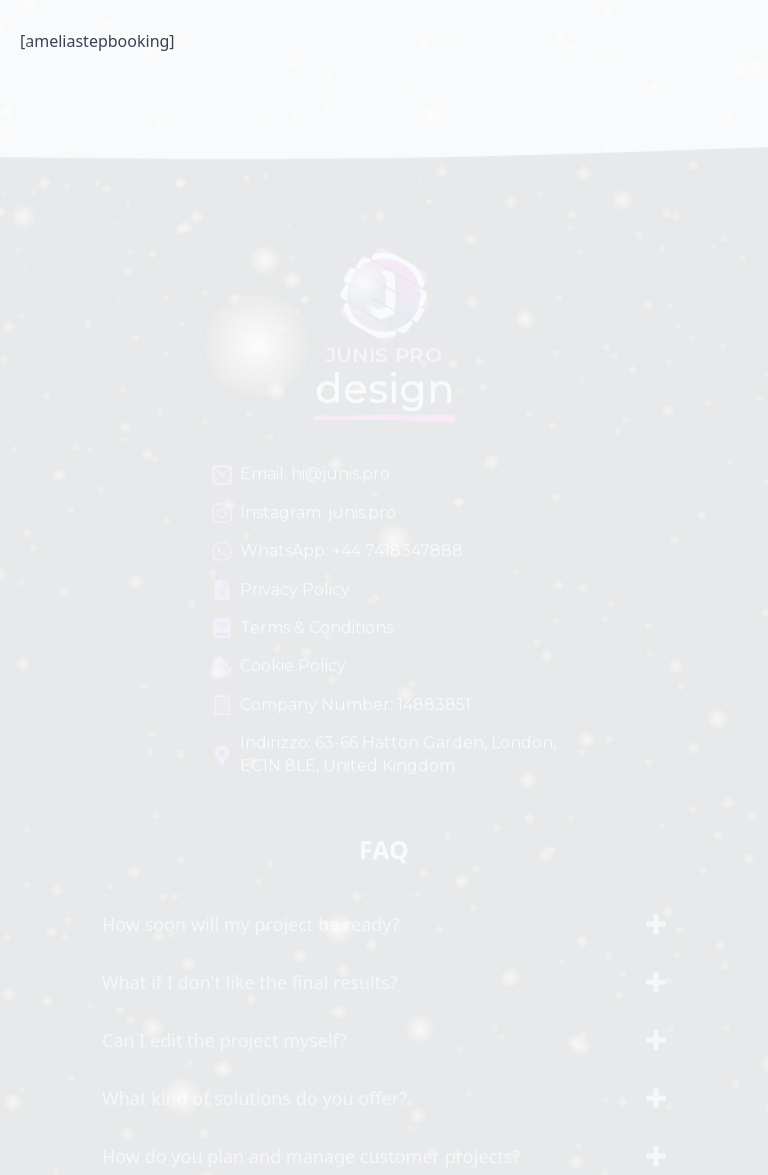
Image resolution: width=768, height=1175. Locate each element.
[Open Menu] (676, 50)
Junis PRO (381, 50)
